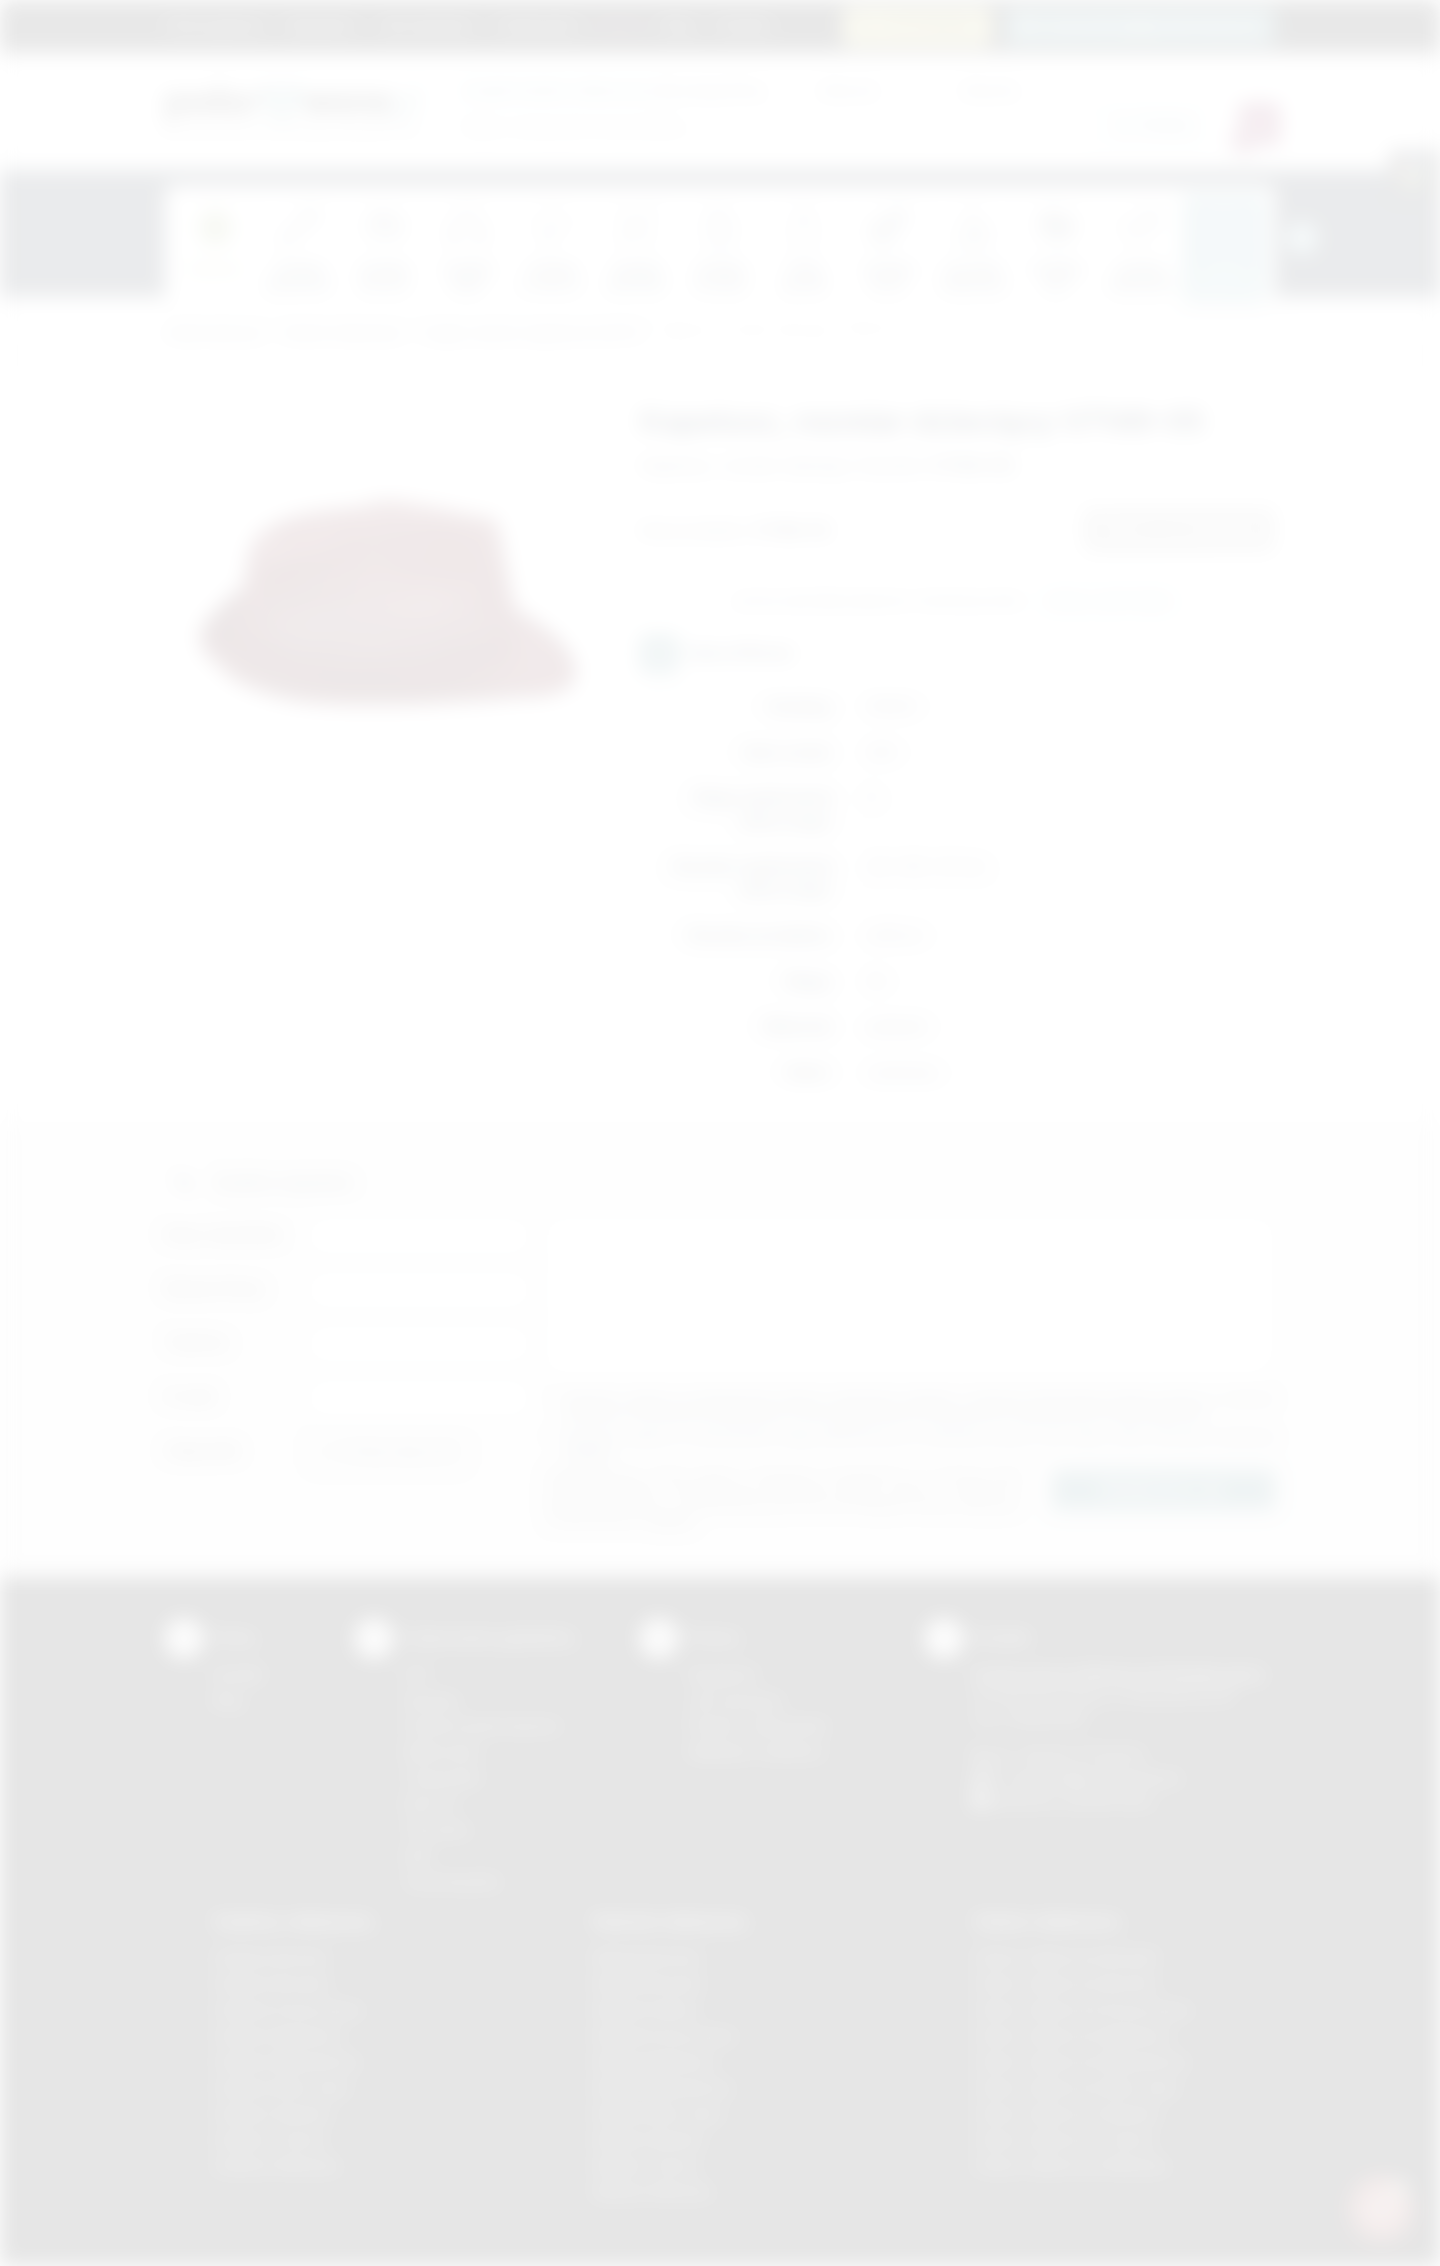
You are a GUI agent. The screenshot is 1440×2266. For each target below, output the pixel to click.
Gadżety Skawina (272, 2113)
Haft (417, 1855)
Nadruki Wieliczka (652, 2191)
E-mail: (191, 1396)
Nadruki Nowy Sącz (658, 2113)
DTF (417, 1674)
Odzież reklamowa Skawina (1066, 2113)
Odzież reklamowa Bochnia (1065, 1983)
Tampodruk (442, 1777)
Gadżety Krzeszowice (288, 2009)
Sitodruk (431, 1700)
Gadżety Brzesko (272, 1983)
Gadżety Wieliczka (276, 2165)
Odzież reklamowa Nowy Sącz (1076, 2087)
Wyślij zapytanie (1108, 602)
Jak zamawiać (426, 25)
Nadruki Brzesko (648, 1983)
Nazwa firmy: (215, 1288)
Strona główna (215, 25)
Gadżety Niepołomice (286, 2061)
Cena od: (848, 89)
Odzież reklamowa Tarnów (1064, 2139)
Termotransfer (452, 1881)
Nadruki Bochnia (647, 1957)
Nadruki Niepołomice (663, 2087)
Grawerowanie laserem (482, 1725)
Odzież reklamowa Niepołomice (1081, 2061)
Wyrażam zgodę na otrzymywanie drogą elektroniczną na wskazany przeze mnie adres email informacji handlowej (920, 1444)
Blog (678, 25)
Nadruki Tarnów (646, 2165)
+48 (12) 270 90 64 (1079, 1754)
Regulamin (321, 25)
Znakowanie (537, 25)
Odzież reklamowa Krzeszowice (1082, 2009)
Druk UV (430, 1803)
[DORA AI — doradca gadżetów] (1381, 2207)
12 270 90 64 (929, 25)
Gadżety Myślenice (278, 2035)
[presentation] (1302, 238)
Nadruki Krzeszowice (664, 2035)
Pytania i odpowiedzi (758, 1725)
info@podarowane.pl (1111, 1777)
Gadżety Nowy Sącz (282, 2087)
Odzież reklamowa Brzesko (1066, 1957)
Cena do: (990, 89)
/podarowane (1108, 1800)
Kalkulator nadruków (756, 1751)
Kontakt (743, 25)
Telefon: (197, 1342)
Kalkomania (441, 1751)
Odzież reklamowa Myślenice (1072, 2035)
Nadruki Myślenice (654, 2061)
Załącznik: (203, 1450)
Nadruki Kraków (646, 2009)
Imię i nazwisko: (225, 1234)
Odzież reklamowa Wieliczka (1070, 2165)
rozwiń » (589, 1451)
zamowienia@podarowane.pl (1151, 25)
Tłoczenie (436, 1829)
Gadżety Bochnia (270, 1957)
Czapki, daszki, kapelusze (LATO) (530, 333)
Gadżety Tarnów (269, 2139)
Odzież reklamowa (341, 333)
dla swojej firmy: (614, 89)
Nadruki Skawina (648, 2139)
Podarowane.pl (214, 333)
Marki (620, 25)
